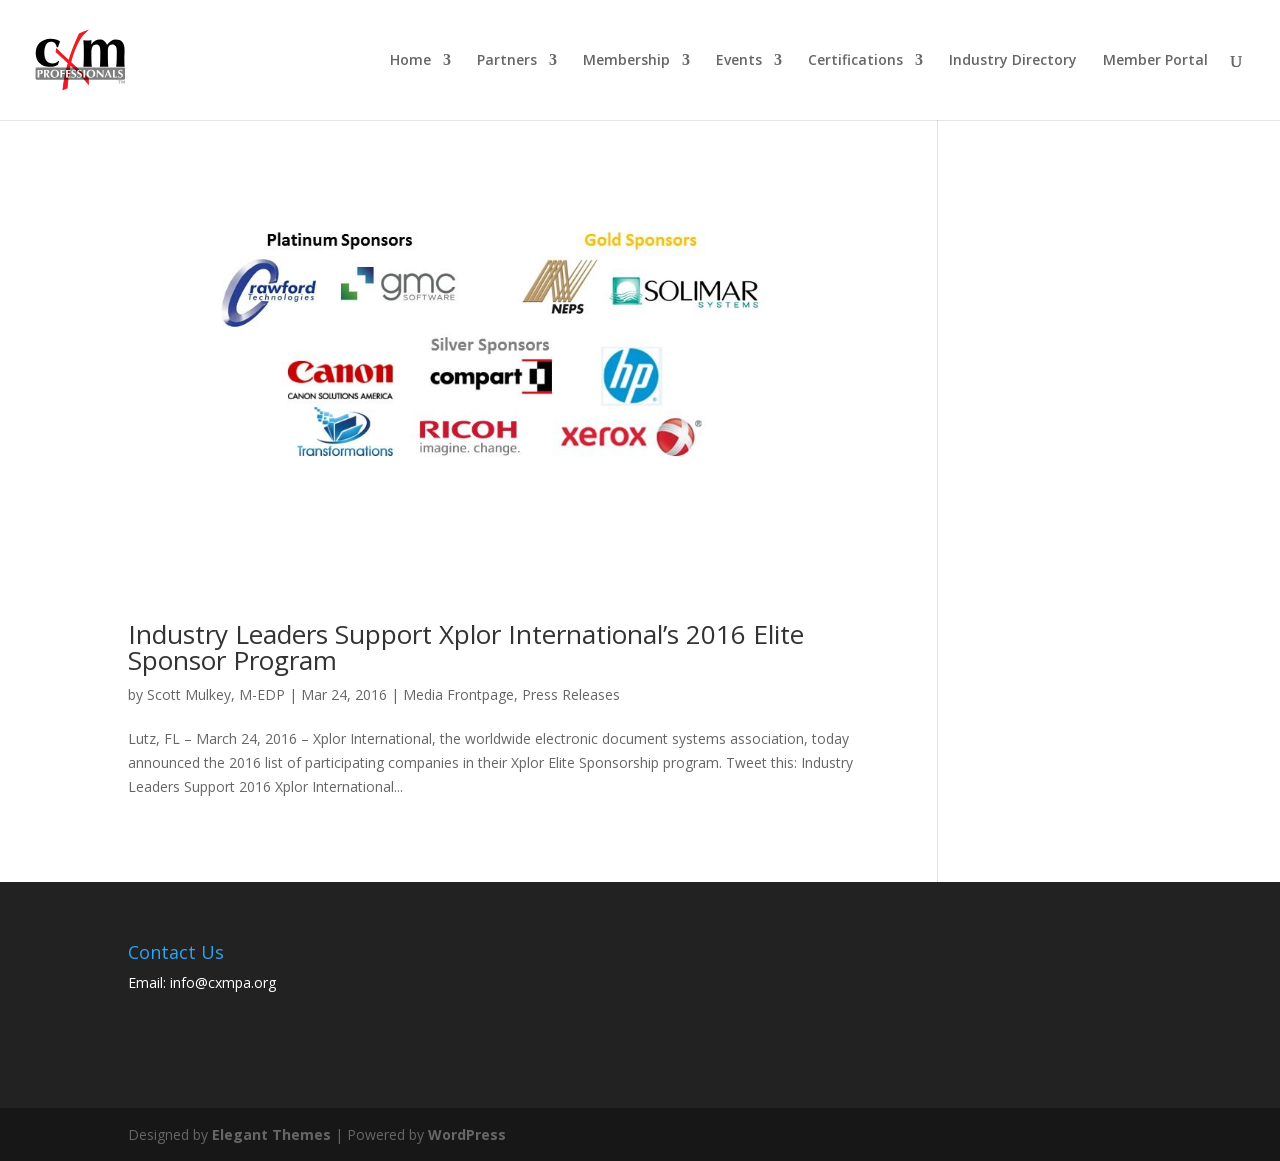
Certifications (855, 61)
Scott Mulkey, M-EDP (216, 694)
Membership (626, 61)
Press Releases (571, 694)
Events (739, 61)
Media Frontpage (458, 694)
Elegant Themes (271, 1134)
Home (410, 61)
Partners (507, 61)
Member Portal (1155, 61)
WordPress (467, 1134)
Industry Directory (1013, 61)
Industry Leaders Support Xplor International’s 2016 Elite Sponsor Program (466, 647)
